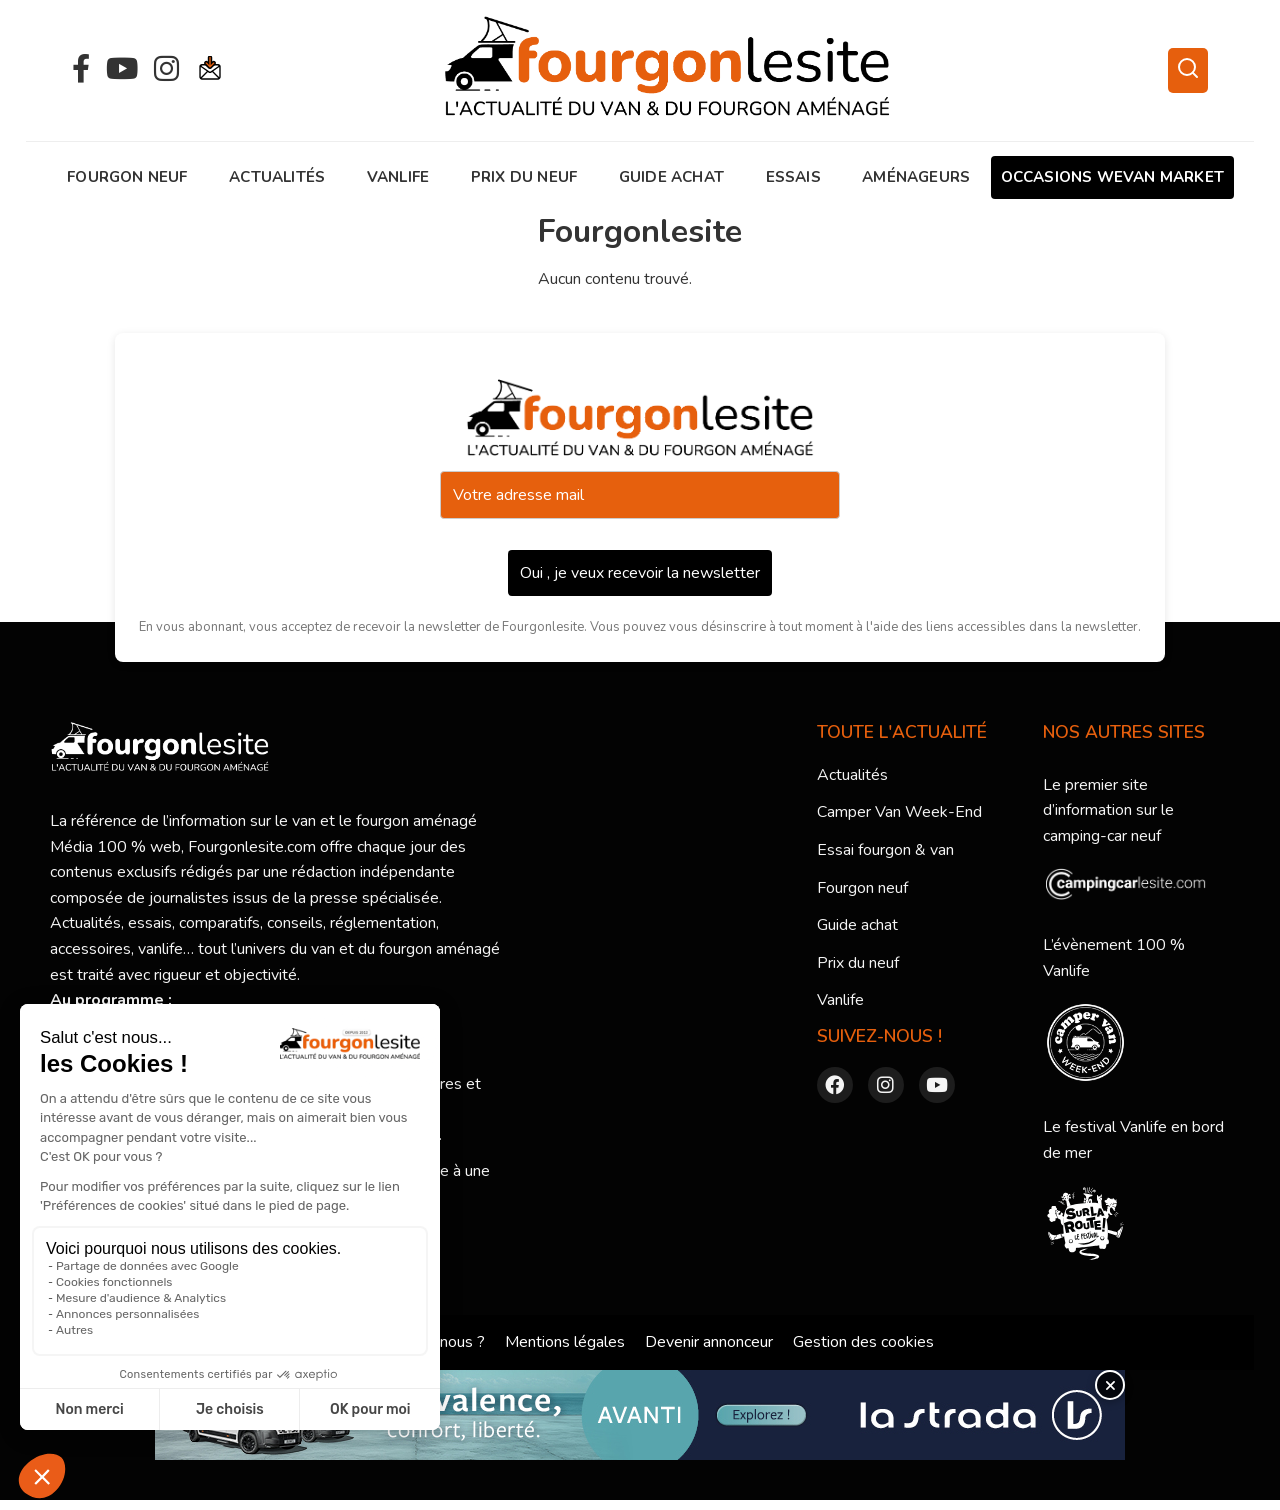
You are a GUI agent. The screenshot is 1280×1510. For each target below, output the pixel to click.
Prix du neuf (524, 177)
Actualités (277, 177)
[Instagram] (166, 70)
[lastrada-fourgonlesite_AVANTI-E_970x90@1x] (640, 1415)
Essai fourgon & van (885, 850)
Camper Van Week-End (899, 812)
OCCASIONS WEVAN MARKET (1112, 177)
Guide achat (671, 177)
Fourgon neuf (127, 177)
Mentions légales (565, 1342)
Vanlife (398, 177)
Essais (793, 177)
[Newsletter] (210, 70)
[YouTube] (122, 70)
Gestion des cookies (863, 1342)
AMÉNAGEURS (916, 177)
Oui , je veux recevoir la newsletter (640, 573)
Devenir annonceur (709, 1342)
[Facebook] (81, 70)
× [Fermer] (1110, 1384)
